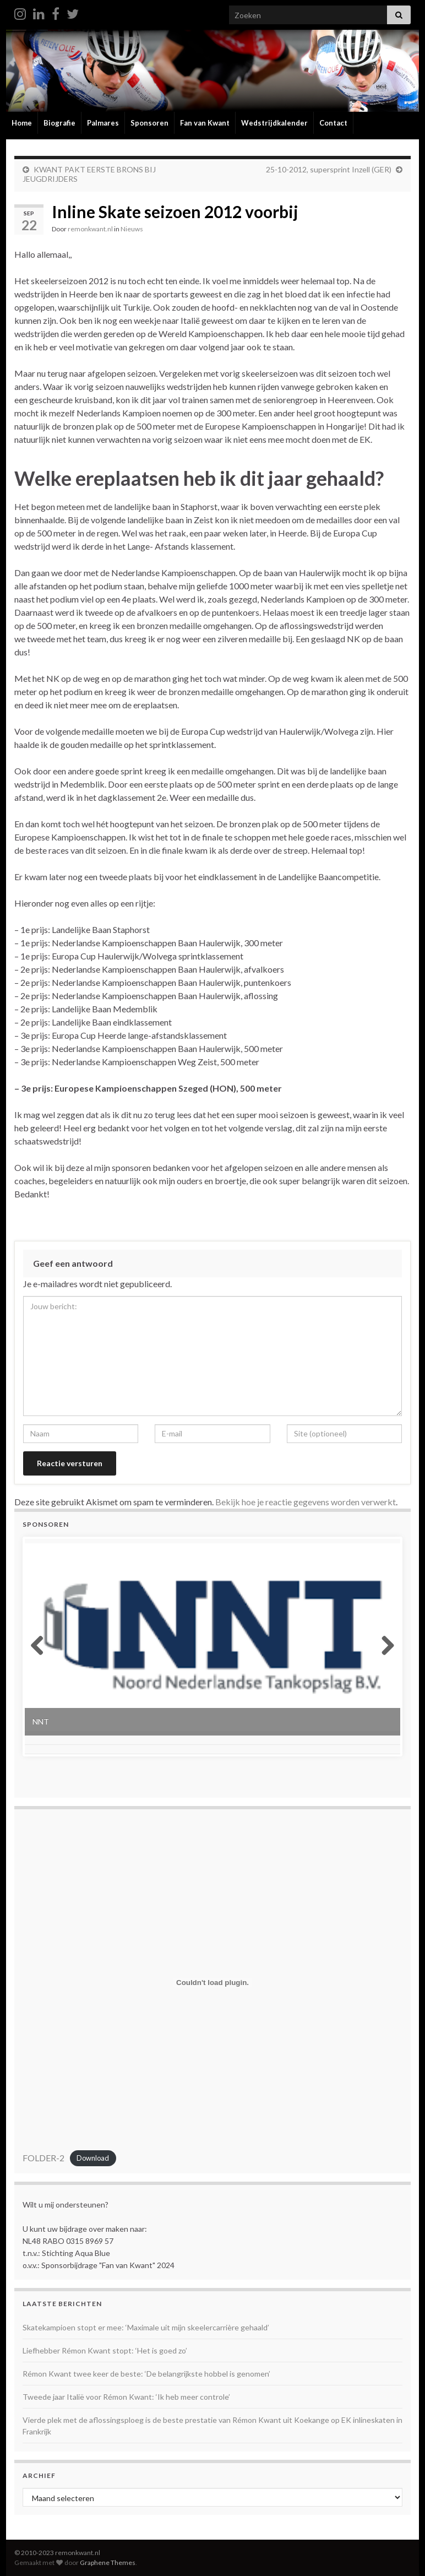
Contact (333, 122)
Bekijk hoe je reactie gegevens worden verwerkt (305, 1501)
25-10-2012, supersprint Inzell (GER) (328, 169)
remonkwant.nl (90, 229)
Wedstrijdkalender (274, 122)
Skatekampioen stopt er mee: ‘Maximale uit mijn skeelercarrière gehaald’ (146, 2327)
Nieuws (132, 229)
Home (22, 122)
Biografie (59, 122)
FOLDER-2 (43, 2157)
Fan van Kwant (205, 122)
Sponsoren (149, 122)
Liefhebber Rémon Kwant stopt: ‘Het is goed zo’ (105, 2350)
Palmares (103, 122)
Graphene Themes (107, 2562)
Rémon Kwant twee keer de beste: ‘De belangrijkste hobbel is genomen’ (146, 2373)
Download (93, 2158)
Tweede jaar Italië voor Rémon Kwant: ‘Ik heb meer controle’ (126, 2396)
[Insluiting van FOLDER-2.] (212, 1983)
